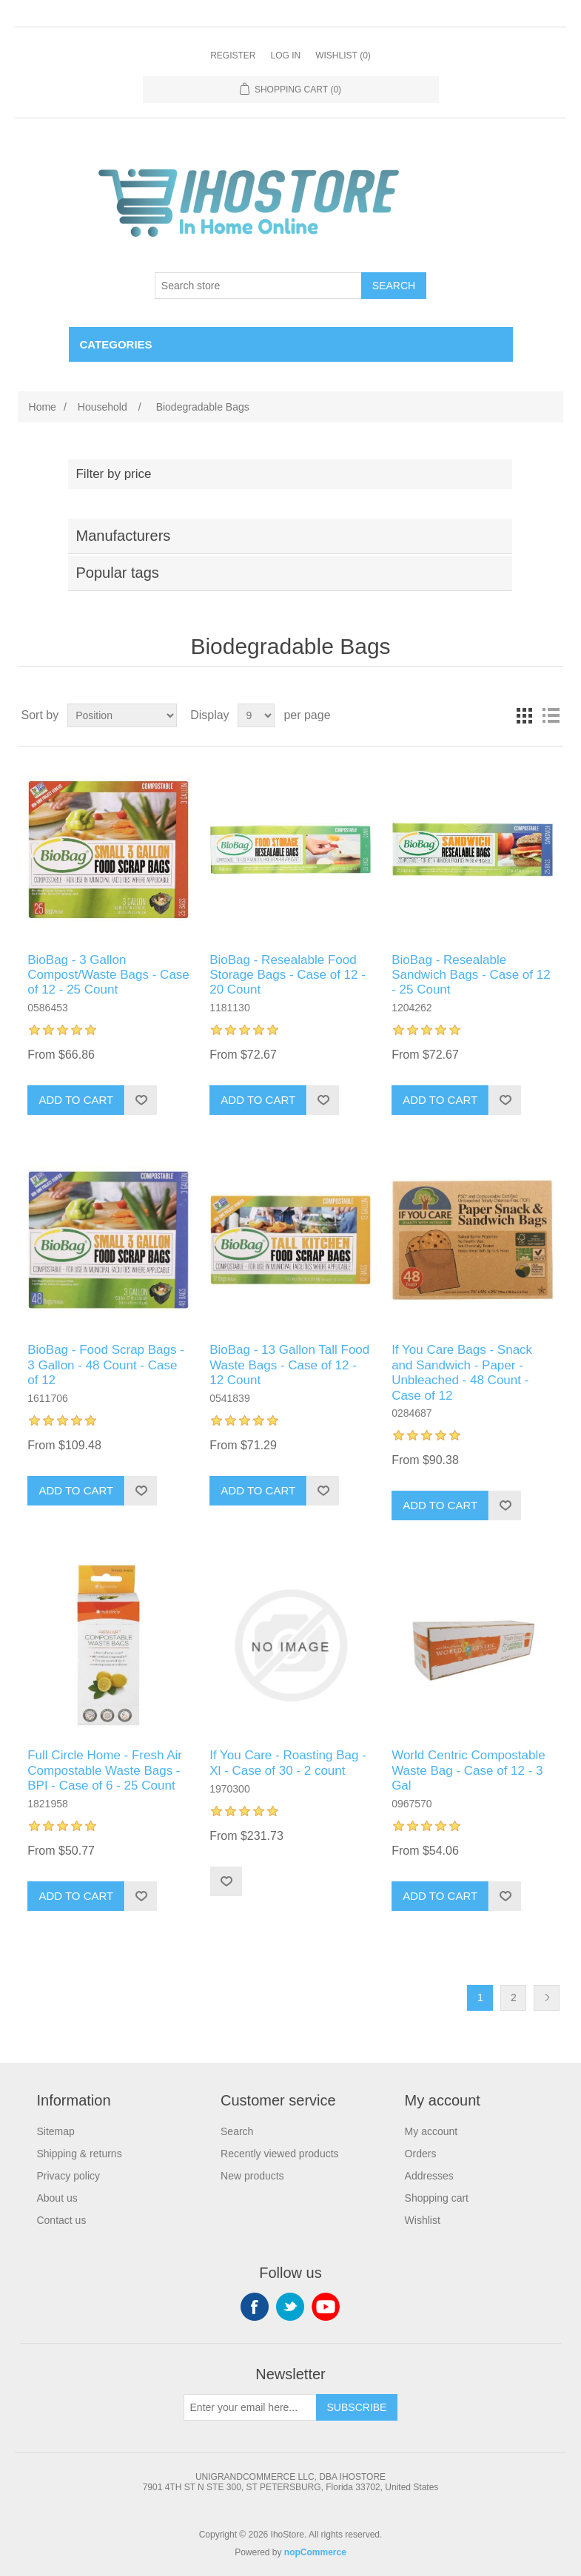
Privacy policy (68, 2176)
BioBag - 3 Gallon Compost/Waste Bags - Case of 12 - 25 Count (108, 975)
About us (56, 2198)
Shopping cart (437, 2198)
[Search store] (258, 285)
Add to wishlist (140, 1100)
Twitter (290, 2307)
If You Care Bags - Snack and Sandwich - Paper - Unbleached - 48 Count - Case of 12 (462, 1372)
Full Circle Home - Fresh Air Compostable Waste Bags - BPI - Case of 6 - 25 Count (104, 1770)
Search (393, 285)
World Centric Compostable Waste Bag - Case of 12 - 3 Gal (468, 1770)
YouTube (326, 2307)
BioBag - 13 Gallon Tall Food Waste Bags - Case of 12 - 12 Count (289, 1365)
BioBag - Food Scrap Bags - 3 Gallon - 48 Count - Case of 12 (105, 1365)
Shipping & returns (78, 2153)
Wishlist (422, 2220)
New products (252, 2176)
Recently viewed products (280, 2153)
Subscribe (357, 2407)
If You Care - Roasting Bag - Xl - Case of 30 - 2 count (287, 1762)
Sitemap (55, 2131)
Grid (524, 715)
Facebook (255, 2307)
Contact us (61, 2220)
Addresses (429, 2176)
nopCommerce (315, 2552)
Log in (285, 55)
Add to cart (75, 1099)
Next (547, 1998)
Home (42, 407)
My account (431, 2131)
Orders (421, 2153)
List (551, 715)
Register (232, 55)
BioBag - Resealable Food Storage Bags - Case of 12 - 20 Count (287, 975)
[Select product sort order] (122, 715)
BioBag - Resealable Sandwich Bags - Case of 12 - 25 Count (471, 975)
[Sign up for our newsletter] (250, 2407)
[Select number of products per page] (256, 715)
